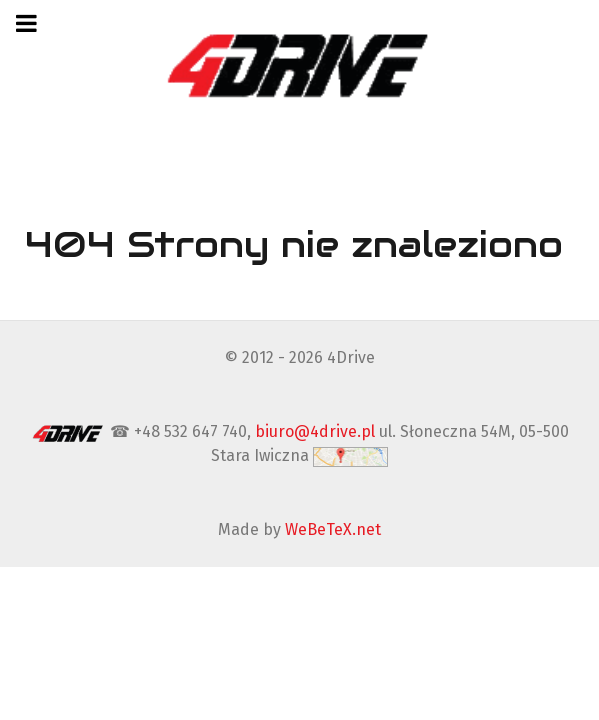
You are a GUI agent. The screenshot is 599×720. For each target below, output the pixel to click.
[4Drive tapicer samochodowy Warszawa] (299, 65)
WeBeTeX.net (333, 529)
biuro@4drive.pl (315, 431)
